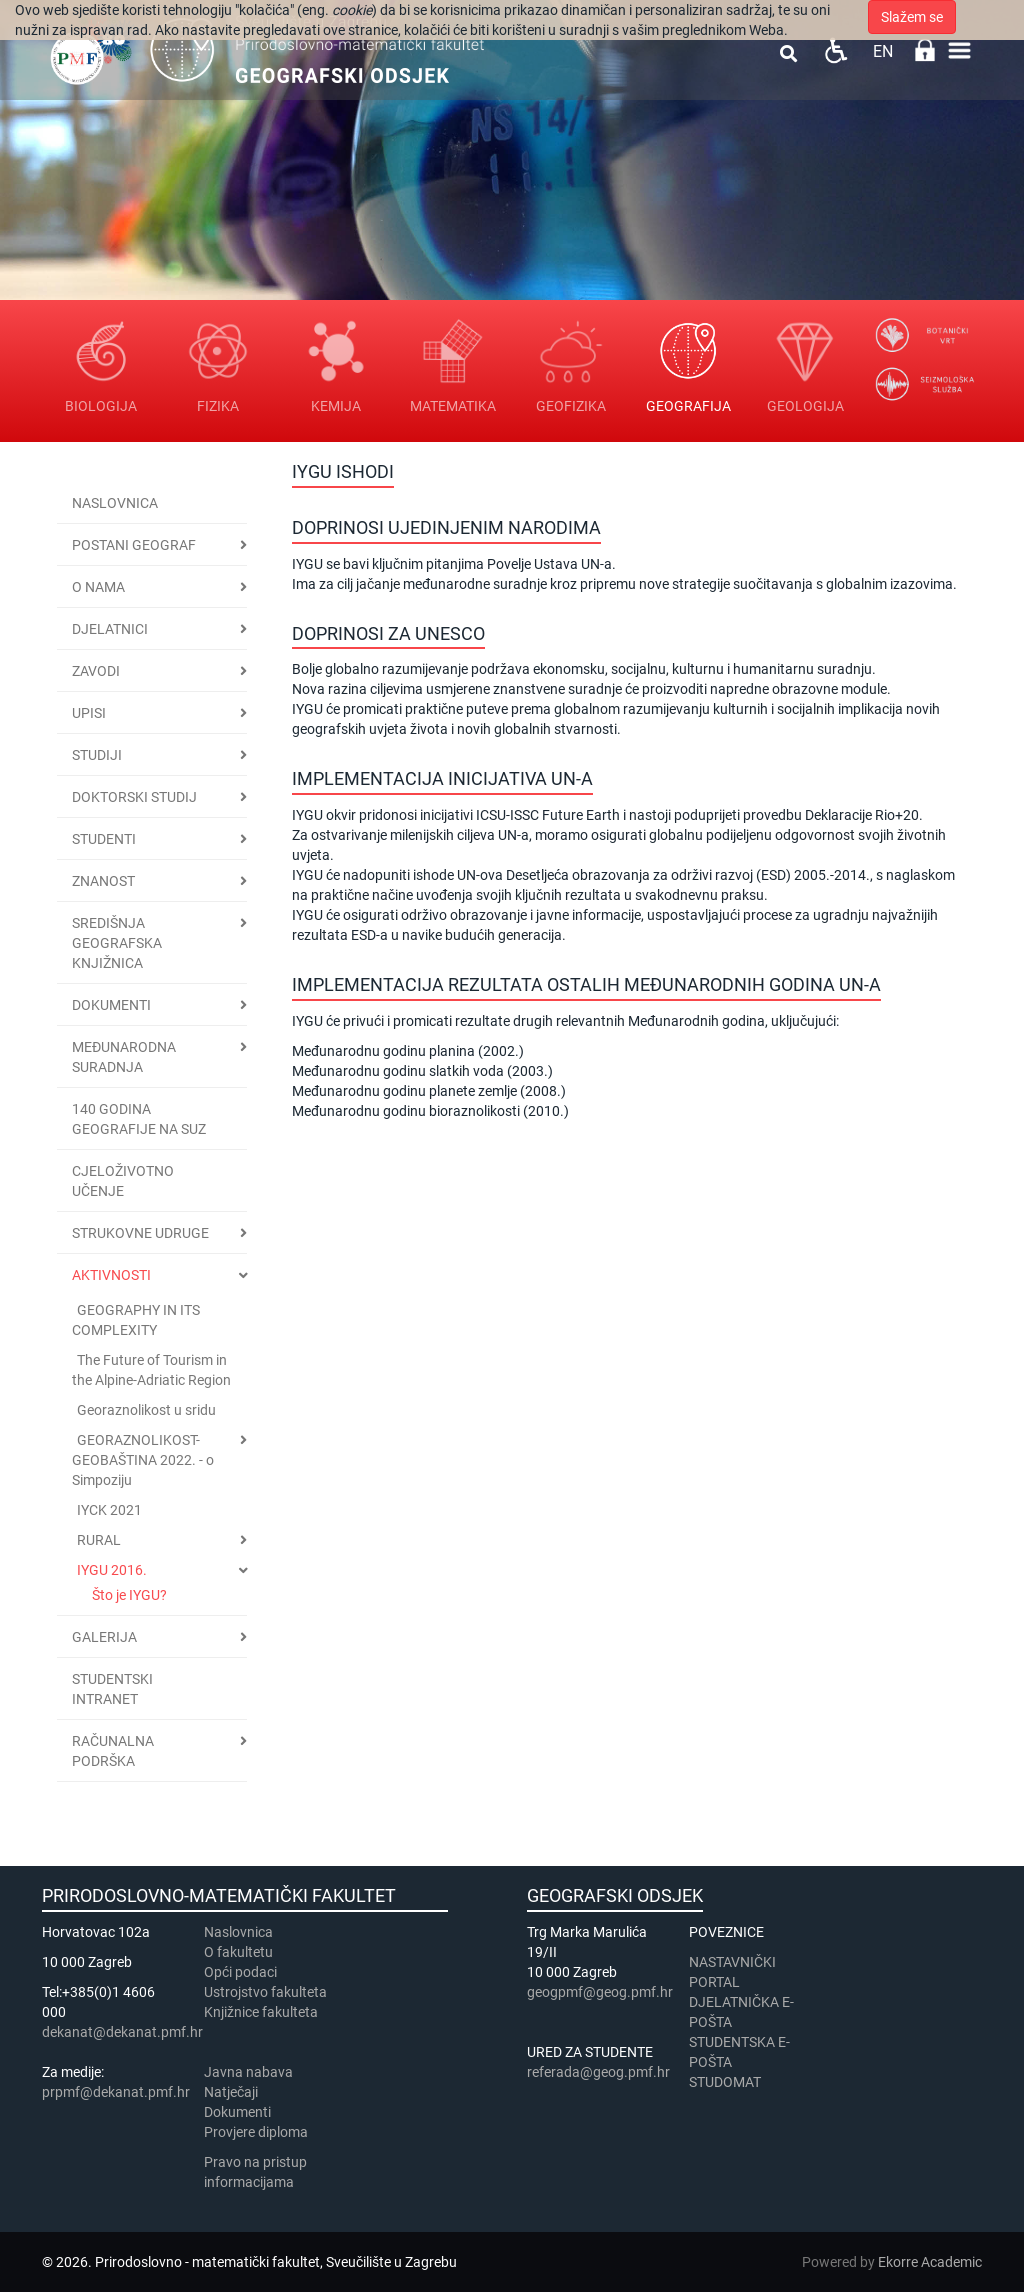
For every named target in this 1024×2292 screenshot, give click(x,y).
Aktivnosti (111, 1275)
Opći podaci (240, 1972)
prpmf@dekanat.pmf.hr (116, 2092)
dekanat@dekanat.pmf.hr (122, 2032)
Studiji (97, 755)
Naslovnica (115, 503)
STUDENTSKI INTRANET (112, 1689)
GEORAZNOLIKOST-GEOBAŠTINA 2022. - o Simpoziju (143, 1460)
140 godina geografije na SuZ (139, 1119)
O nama (98, 587)
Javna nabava (248, 2072)
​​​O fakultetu (238, 1952)
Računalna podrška (113, 1751)
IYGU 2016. (112, 1570)
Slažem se (912, 17)
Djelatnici (110, 629)
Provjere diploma (256, 2132)
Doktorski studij (134, 797)
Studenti (104, 839)
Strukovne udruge (140, 1233)
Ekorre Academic (930, 2262)
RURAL (99, 1540)
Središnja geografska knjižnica (117, 943)
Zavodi (96, 671)
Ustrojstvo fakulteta (265, 1992)
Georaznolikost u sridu (146, 1410)
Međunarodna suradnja (124, 1057)
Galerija (104, 1637)
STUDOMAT (725, 2082)
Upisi (89, 713)
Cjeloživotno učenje (123, 1181)
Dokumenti (111, 1005)
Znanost (103, 881)
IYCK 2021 (109, 1510)
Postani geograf (134, 545)
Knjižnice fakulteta (261, 2012)
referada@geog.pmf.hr (598, 2072)
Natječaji (231, 2092)
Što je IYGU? (129, 1595)
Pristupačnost (835, 50)
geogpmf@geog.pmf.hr (600, 1992)
